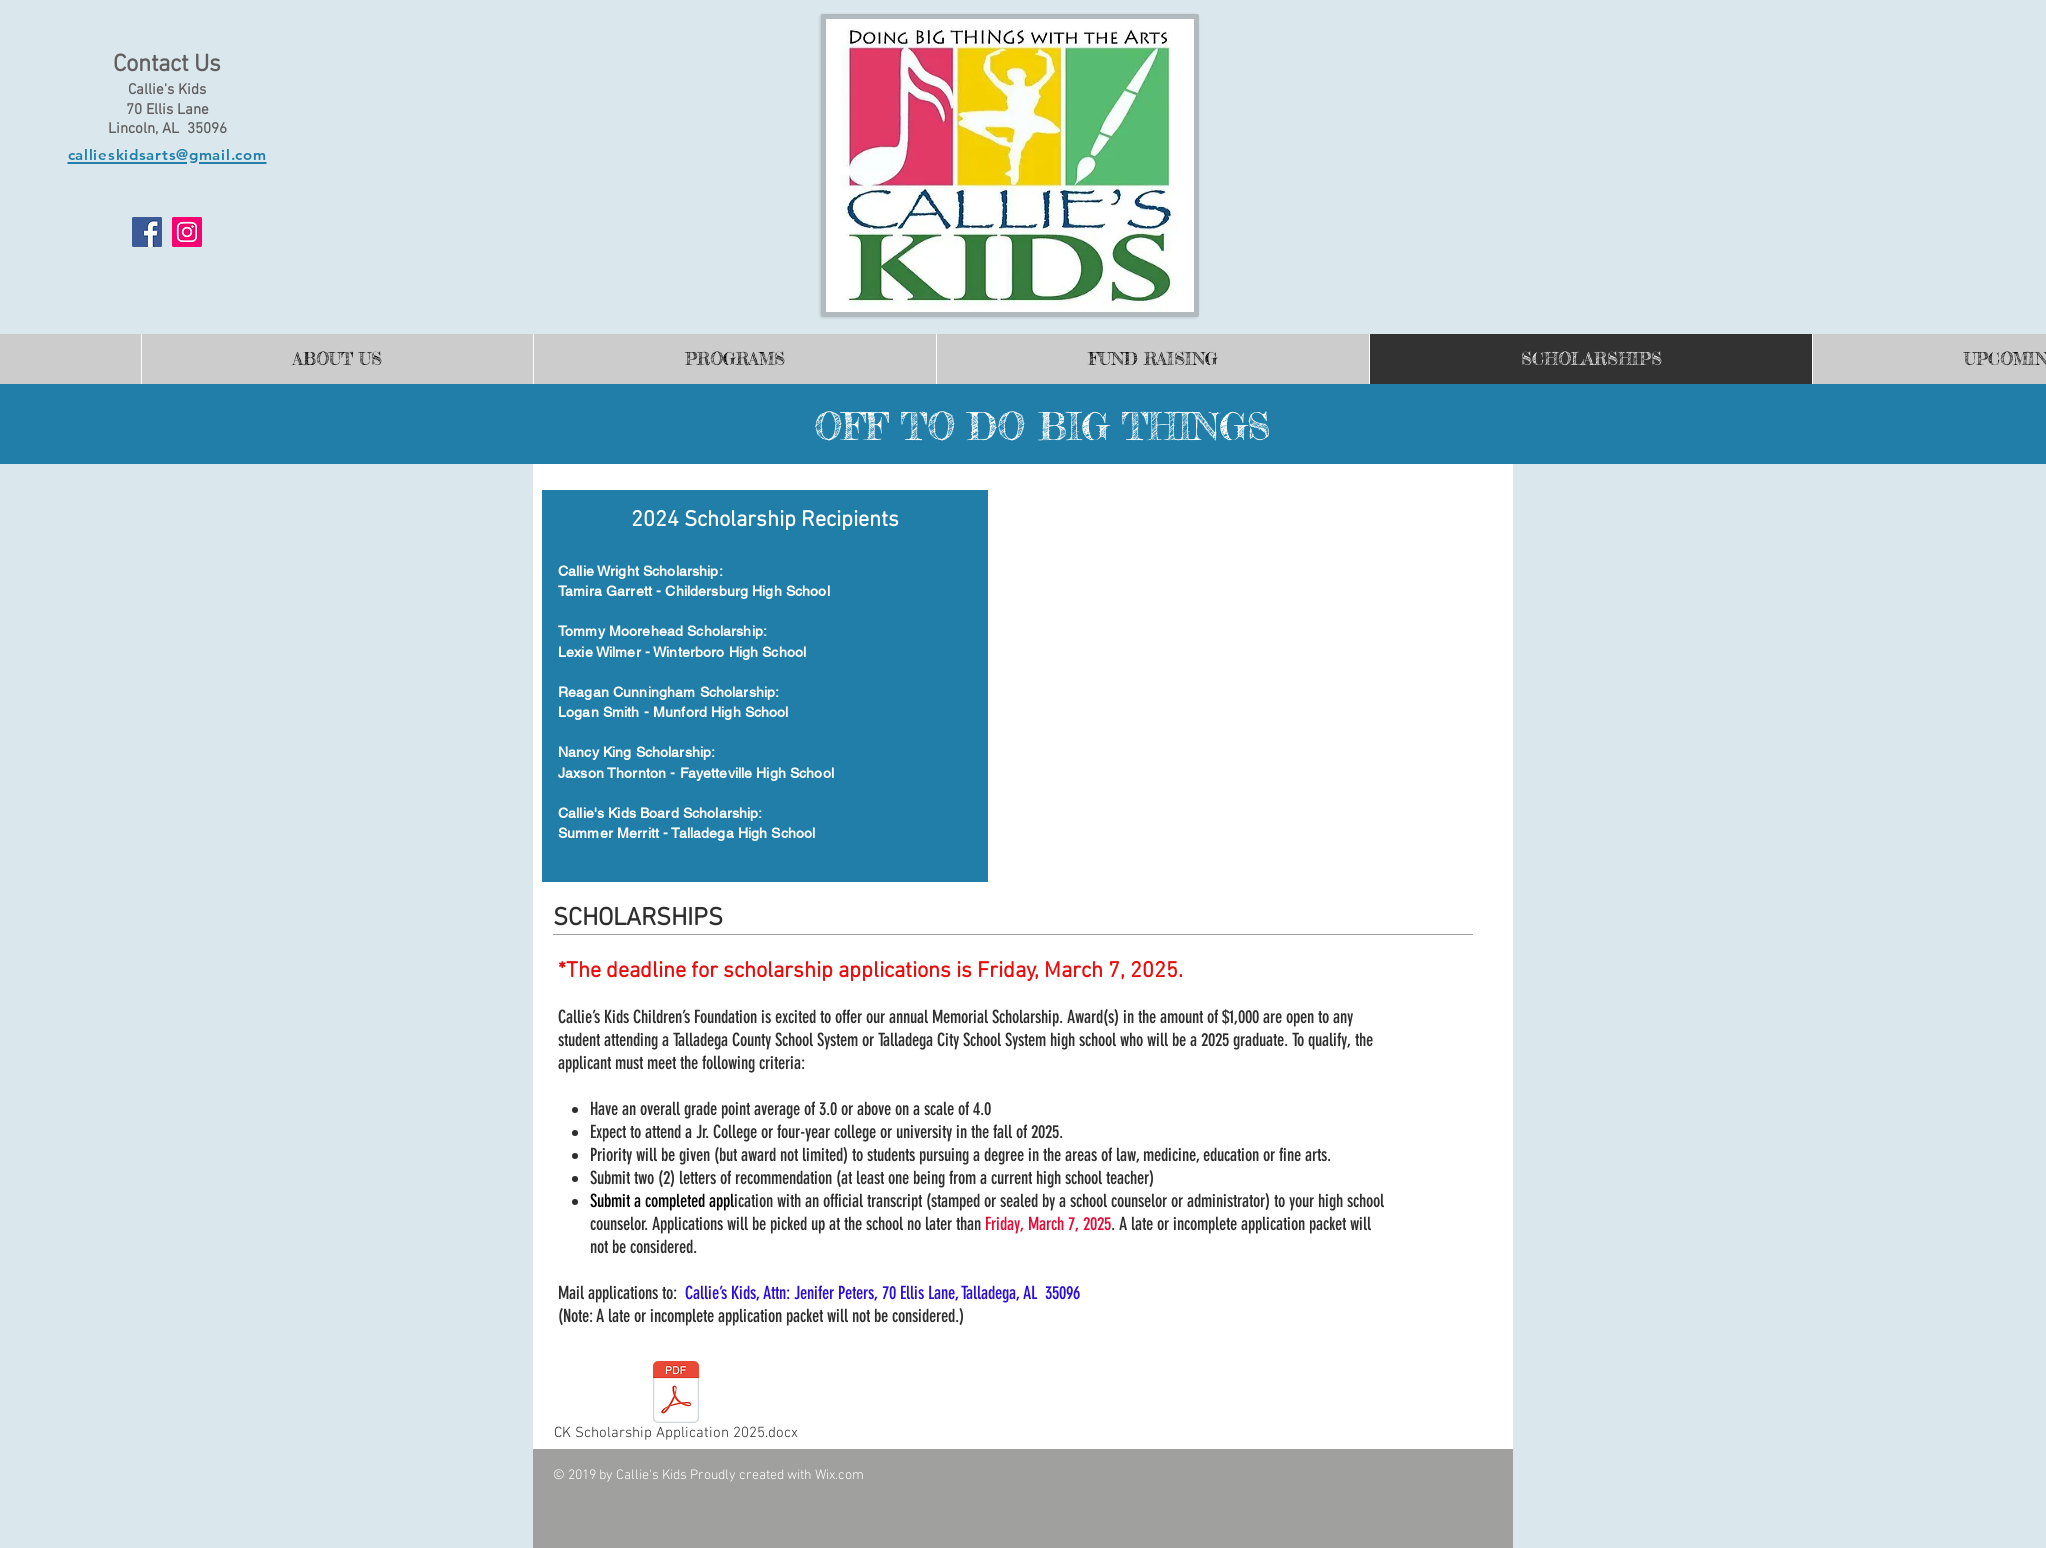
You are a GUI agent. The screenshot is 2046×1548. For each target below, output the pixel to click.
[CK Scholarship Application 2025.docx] (675, 1405)
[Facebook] (147, 232)
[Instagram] (187, 232)
